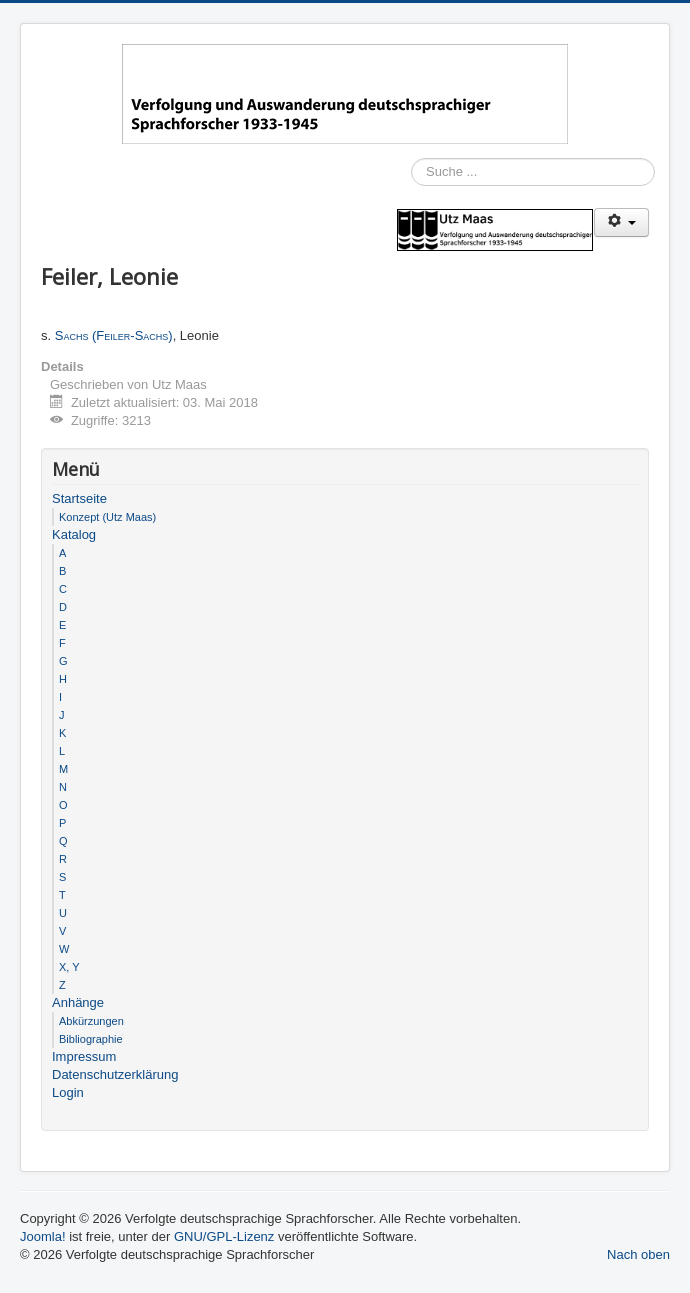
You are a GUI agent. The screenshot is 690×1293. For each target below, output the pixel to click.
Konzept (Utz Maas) (107, 517)
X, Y (69, 967)
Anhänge (78, 1002)
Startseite (79, 498)
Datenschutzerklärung (115, 1074)
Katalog (74, 534)
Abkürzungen (91, 1021)
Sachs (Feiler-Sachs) (114, 335)
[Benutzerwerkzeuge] (621, 222)
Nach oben (638, 1254)
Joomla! (43, 1236)
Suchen (411, 200)
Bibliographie (91, 1039)
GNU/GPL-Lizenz (224, 1236)
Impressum (84, 1056)
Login (68, 1092)
